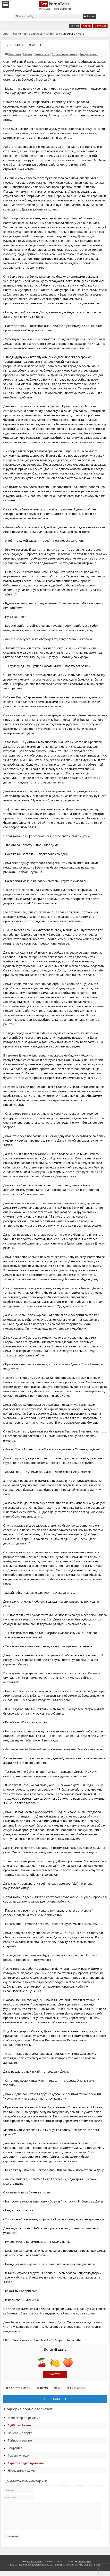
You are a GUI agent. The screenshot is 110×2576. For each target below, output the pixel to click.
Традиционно (89, 54)
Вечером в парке (20, 2433)
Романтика (42, 54)
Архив (87, 26)
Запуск (55, 2374)
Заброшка (15, 2448)
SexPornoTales (34, 2566)
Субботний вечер (20, 2425)
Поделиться (76, 2388)
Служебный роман (64, 54)
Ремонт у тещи (18, 2455)
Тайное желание (20, 2440)
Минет (27, 54)
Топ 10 (75, 26)
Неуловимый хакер (22, 2470)
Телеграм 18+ (55, 2399)
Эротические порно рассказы (23, 33)
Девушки (100, 26)
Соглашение (84, 2566)
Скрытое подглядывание (26, 2463)
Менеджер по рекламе (24, 2418)
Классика (52, 33)
